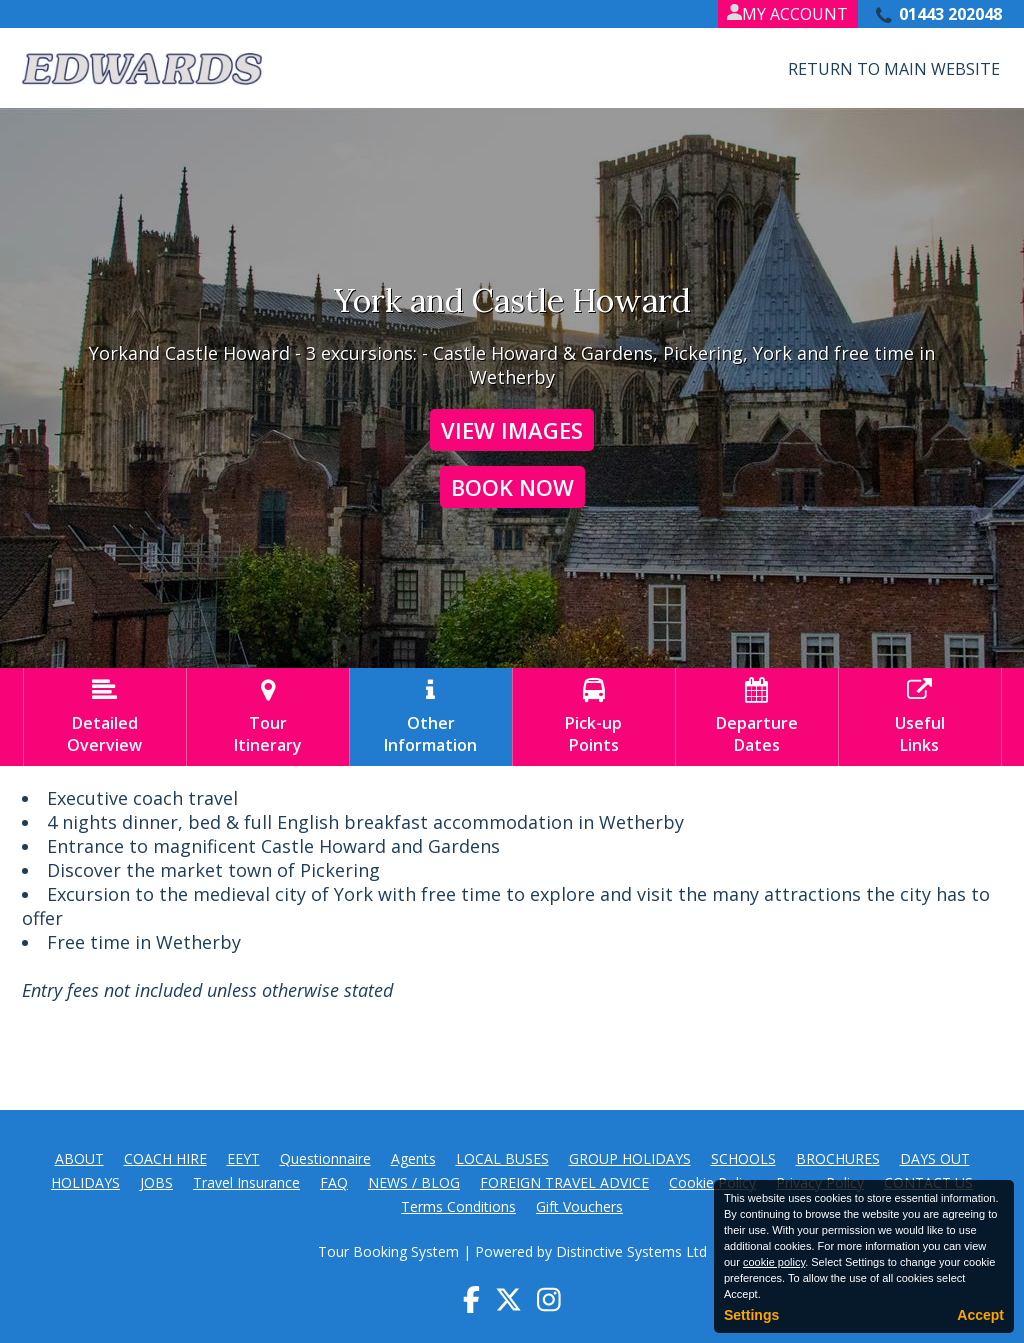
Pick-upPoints (594, 717)
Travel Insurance (246, 1182)
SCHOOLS (743, 1158)
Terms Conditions (458, 1206)
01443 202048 (950, 14)
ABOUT (79, 1158)
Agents (413, 1158)
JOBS (156, 1182)
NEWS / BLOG (414, 1182)
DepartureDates (757, 717)
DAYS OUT (935, 1158)
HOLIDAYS (85, 1182)
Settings (751, 1315)
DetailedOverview (105, 717)
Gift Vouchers (579, 1206)
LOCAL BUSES (502, 1158)
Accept (980, 1315)
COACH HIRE (165, 1158)
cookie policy (774, 1262)
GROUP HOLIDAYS (630, 1158)
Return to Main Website (894, 69)
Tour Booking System (388, 1251)
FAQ (334, 1182)
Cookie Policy (712, 1182)
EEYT (243, 1158)
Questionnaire (325, 1158)
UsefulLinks (920, 717)
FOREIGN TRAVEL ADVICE (564, 1182)
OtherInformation (431, 717)
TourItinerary (268, 717)
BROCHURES (838, 1158)
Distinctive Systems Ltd (631, 1251)
